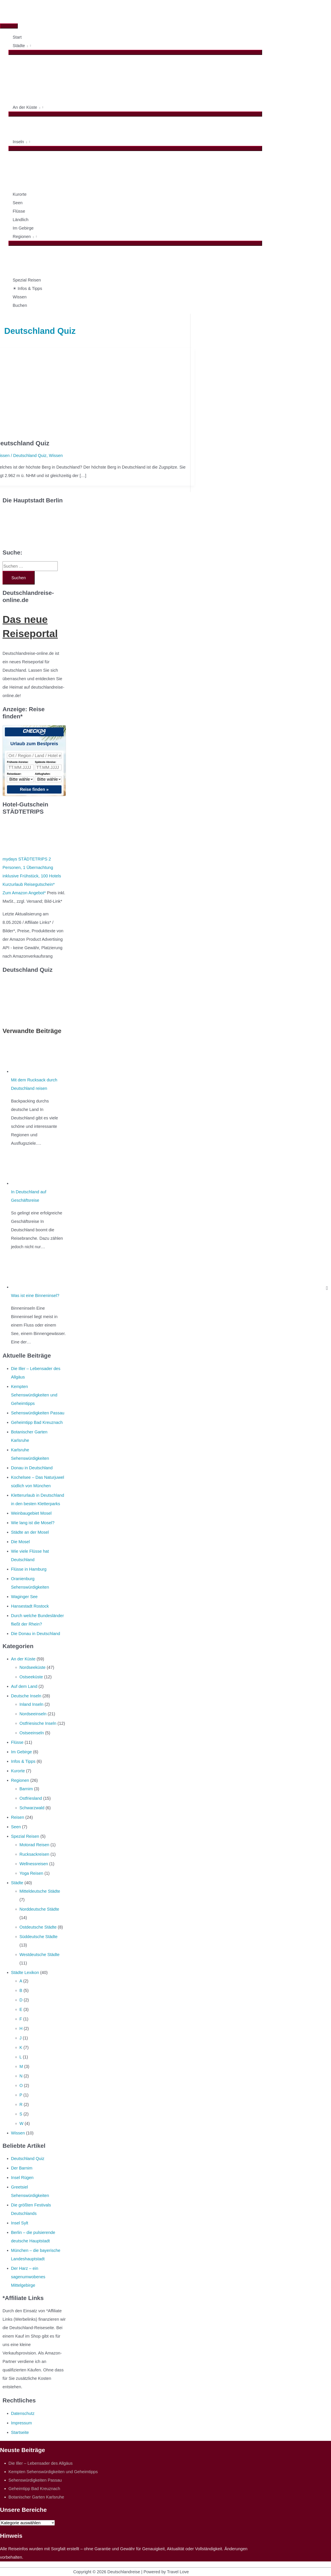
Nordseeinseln (33, 1713)
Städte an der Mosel (30, 1532)
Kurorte (18, 1771)
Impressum (21, 2423)
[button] (135, 45)
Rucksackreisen (34, 1854)
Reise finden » (34, 789)
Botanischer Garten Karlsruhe (36, 2497)
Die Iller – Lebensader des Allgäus (40, 2463)
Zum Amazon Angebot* (24, 892)
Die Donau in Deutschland (35, 1633)
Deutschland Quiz (30, 455)
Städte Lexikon (25, 1972)
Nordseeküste (32, 1667)
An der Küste (23, 1659)
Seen (16, 1826)
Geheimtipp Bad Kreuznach (37, 1422)
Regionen (20, 1780)
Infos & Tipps (23, 1761)
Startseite (20, 2432)
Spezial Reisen (25, 1836)
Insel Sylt (19, 2223)
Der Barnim (21, 2168)
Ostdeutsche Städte (38, 1927)
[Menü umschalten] (135, 52)
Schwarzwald (31, 1807)
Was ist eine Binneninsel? (35, 1295)
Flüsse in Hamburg (29, 1569)
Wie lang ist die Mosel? (33, 1522)
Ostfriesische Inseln (37, 1723)
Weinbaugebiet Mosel (31, 1513)
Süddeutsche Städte (38, 1936)
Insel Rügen (22, 2177)
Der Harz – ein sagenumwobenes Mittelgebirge (28, 2277)
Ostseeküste (31, 1677)
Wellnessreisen (33, 1863)
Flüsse (17, 1742)
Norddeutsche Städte (39, 1909)
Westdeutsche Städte (39, 1954)
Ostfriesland (30, 1798)
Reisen (17, 1817)
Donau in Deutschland (32, 1467)
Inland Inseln (31, 1704)
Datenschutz (22, 2413)
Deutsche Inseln (26, 1696)
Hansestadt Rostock (30, 1606)
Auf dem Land (24, 1686)
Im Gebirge (21, 1752)
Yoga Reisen (31, 1873)
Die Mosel (20, 1541)
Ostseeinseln (31, 1732)
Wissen (56, 455)
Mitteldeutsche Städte (39, 1891)
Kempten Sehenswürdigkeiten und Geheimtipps (34, 1395)
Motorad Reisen (34, 1844)
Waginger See (24, 1596)
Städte (17, 1882)
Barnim (26, 1788)
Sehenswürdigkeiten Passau (37, 1413)
